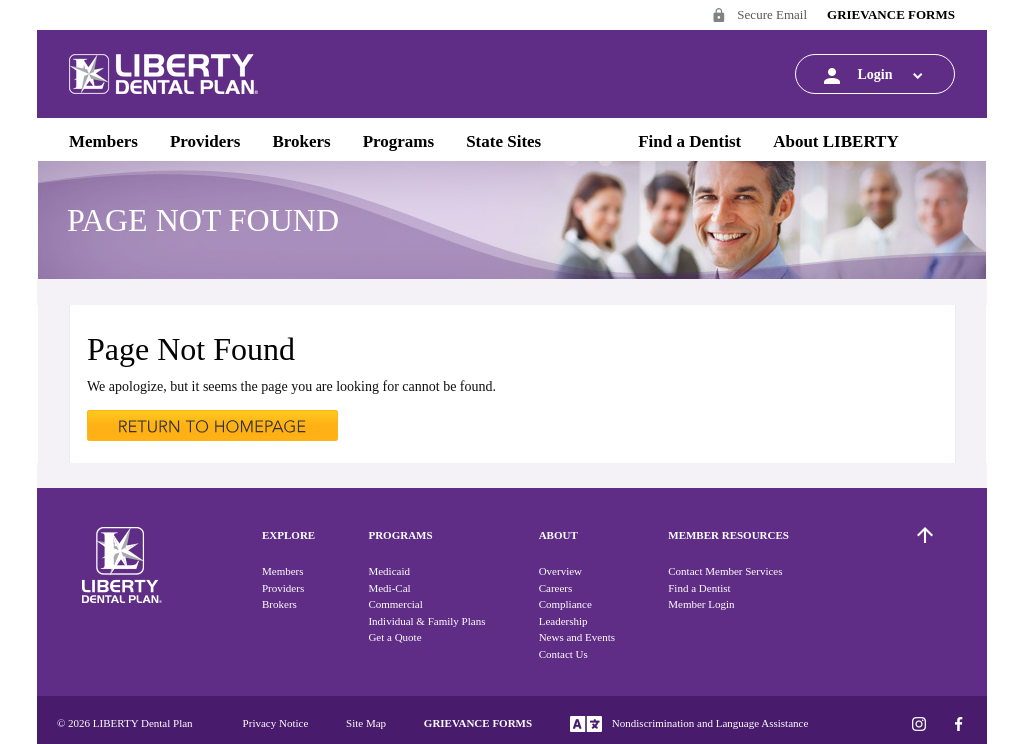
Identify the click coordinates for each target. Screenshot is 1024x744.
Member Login (701, 604)
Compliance (565, 604)
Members (103, 141)
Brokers (301, 141)
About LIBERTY (836, 141)
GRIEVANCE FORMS (891, 14)
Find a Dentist (689, 141)
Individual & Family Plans (426, 621)
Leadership (563, 621)
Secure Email (759, 16)
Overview (560, 571)
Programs (398, 141)
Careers (556, 588)
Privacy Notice (276, 723)
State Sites (503, 141)
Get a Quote (394, 637)
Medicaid (389, 571)
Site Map (366, 723)
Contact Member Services (725, 571)
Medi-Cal (389, 588)
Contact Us (563, 654)
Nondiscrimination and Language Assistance (689, 724)
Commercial (395, 604)
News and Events (577, 637)
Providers (205, 141)
